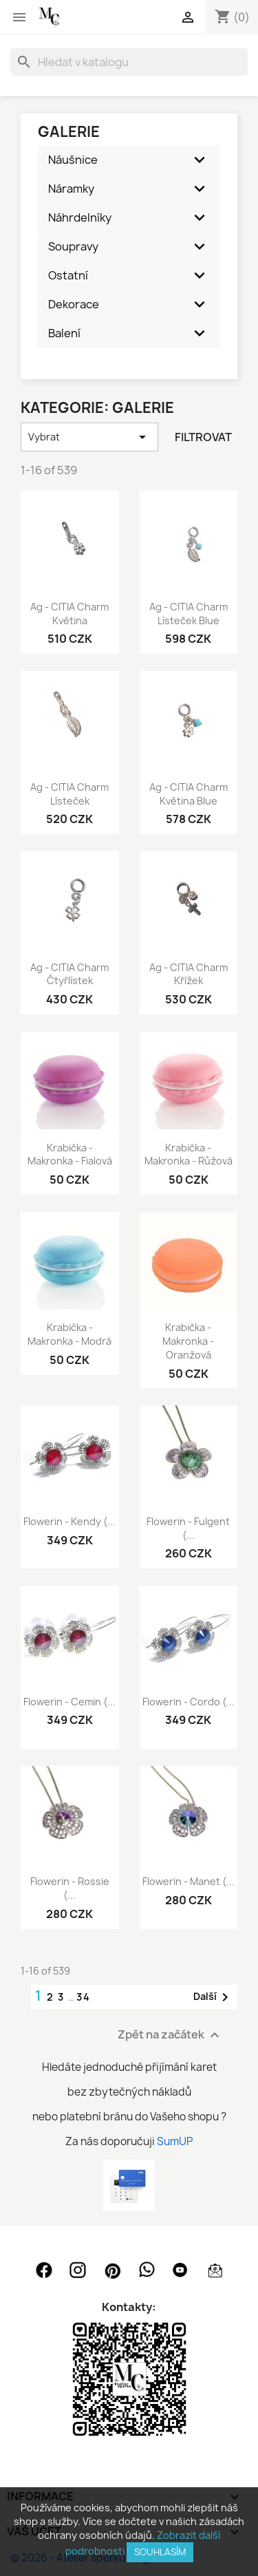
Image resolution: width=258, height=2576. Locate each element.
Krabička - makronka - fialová (70, 1154)
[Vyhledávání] (129, 62)
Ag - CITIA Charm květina (69, 613)
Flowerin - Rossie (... (69, 1888)
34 (83, 1996)
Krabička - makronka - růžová (188, 1154)
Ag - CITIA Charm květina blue (188, 793)
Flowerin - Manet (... (188, 1881)
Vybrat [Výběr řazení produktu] (89, 437)
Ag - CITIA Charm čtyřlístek (69, 974)
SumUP (175, 2141)
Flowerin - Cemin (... (69, 1701)
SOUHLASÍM (160, 2552)
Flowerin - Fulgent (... (188, 1528)
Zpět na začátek (170, 2034)
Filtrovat (203, 437)
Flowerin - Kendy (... (69, 1521)
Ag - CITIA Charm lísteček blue (188, 613)
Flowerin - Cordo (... (188, 1701)
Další (213, 1997)
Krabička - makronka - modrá (69, 1334)
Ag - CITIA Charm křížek (188, 974)
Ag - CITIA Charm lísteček (69, 793)
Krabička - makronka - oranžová (188, 1341)
